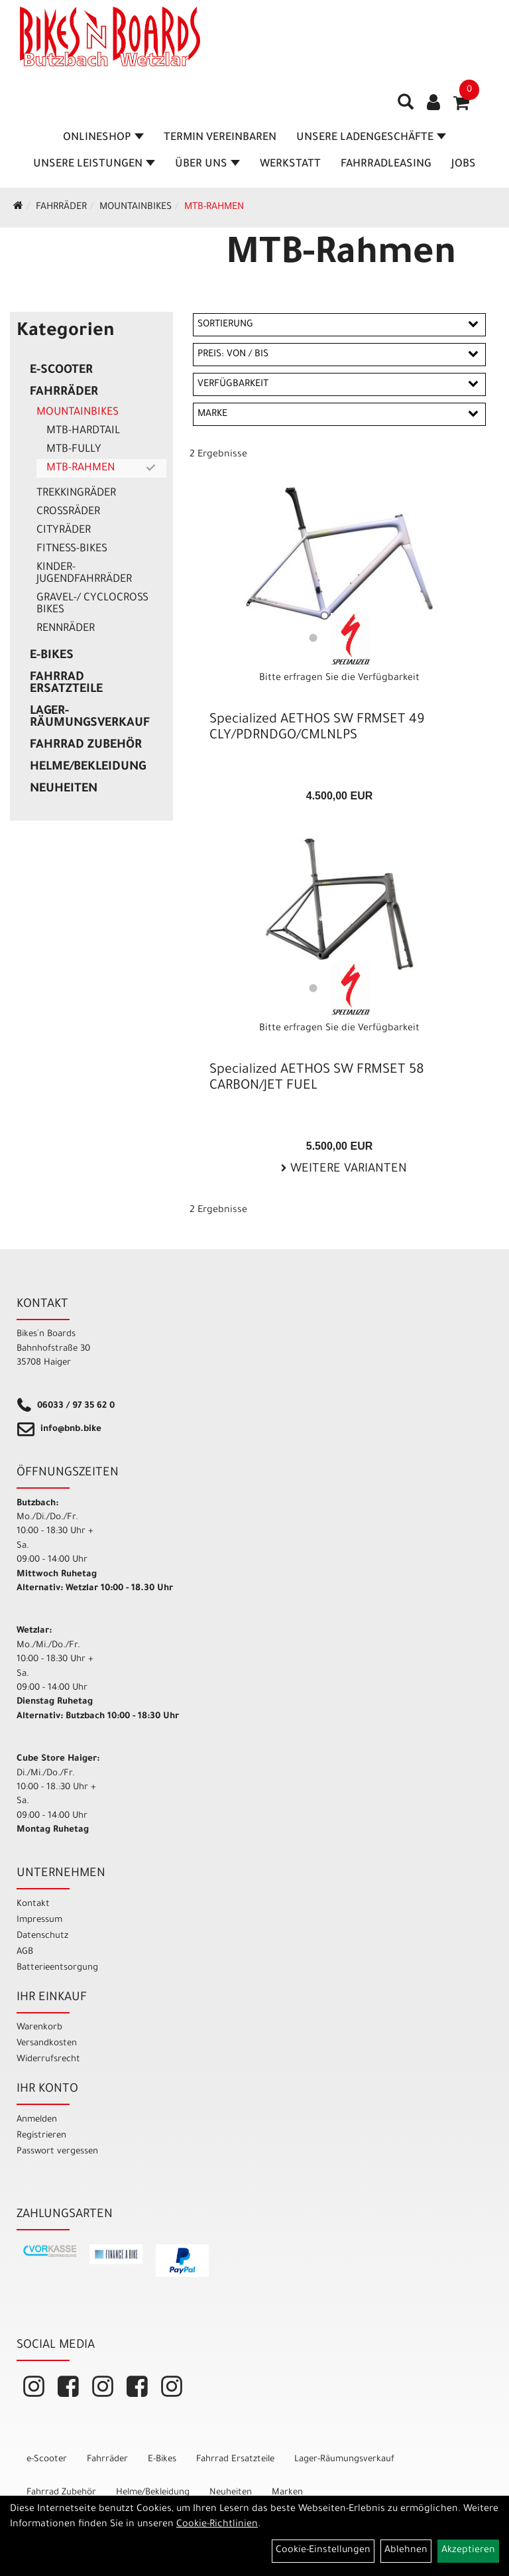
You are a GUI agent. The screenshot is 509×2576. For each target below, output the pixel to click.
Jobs (463, 164)
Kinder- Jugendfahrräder (84, 574)
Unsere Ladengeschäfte (371, 138)
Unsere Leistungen (94, 164)
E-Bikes (52, 656)
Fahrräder (61, 207)
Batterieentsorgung (57, 1968)
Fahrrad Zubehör (86, 745)
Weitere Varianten (347, 1169)
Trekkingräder (76, 494)
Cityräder (63, 531)
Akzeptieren (468, 2550)
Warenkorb (39, 2028)
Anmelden (37, 2120)
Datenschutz (42, 1936)
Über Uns (207, 164)
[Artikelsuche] (406, 107)
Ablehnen (405, 2550)
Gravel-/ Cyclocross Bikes (92, 604)
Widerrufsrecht (48, 2060)
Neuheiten (63, 789)
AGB (25, 1952)
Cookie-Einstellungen (323, 2550)
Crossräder (68, 512)
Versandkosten (47, 2044)
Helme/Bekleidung (88, 767)
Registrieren (41, 2136)
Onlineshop (103, 138)
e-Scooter (61, 370)
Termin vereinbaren (220, 138)
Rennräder (65, 629)
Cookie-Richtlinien (217, 2525)
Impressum (39, 1920)
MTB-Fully (73, 450)
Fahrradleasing (386, 164)
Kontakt (33, 1904)
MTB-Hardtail (83, 431)
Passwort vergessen (57, 2152)
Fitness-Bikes (71, 549)
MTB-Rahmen (214, 207)
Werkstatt (290, 164)
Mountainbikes (135, 207)
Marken (287, 2493)
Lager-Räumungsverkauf (90, 717)
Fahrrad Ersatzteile (66, 684)
